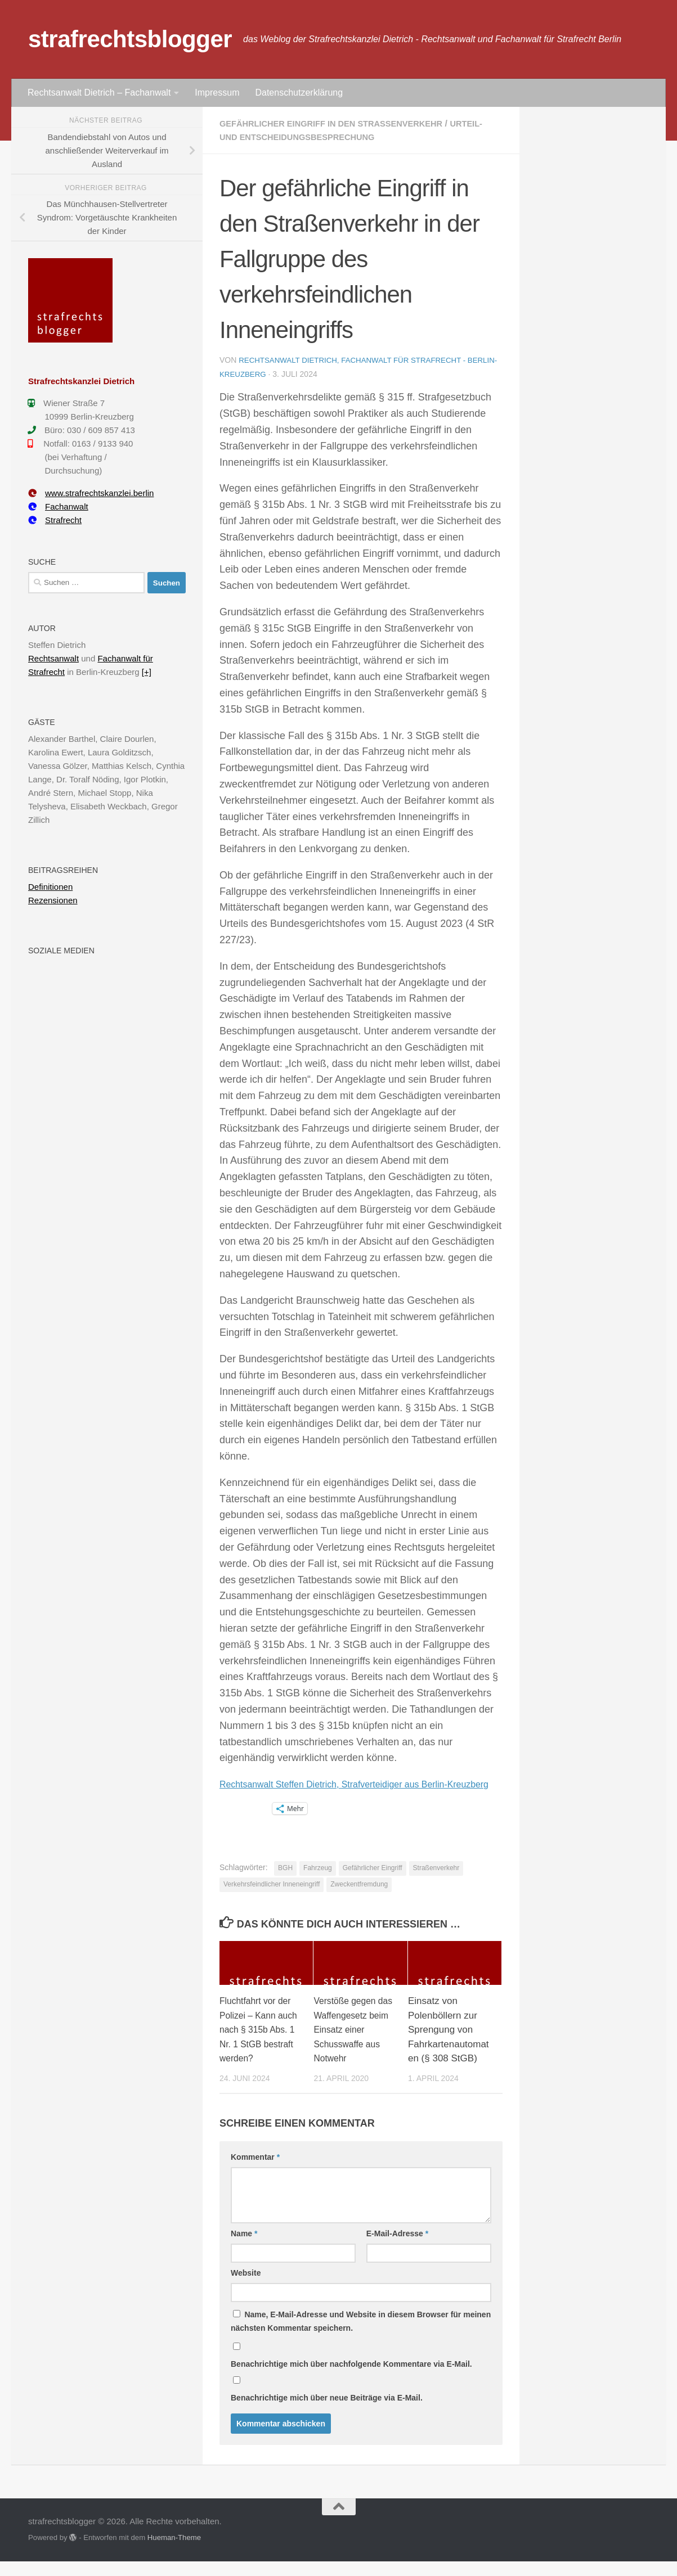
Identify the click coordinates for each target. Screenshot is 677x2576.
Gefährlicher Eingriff (372, 1883)
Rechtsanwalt (53, 658)
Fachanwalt (58, 506)
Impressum (217, 92)
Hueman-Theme (174, 2552)
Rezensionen (53, 900)
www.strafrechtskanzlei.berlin (91, 493)
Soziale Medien (61, 950)
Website (246, 2288)
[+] (146, 672)
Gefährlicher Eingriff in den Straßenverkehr (341, 123)
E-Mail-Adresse (397, 2248)
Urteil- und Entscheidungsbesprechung (323, 137)
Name (244, 2248)
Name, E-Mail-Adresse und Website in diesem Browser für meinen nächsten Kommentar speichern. (361, 2336)
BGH (285, 1883)
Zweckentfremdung (359, 1899)
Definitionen (50, 886)
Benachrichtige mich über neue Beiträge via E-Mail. (327, 2412)
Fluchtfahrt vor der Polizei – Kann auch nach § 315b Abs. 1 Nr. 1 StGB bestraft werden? (258, 2045)
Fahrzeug (317, 1883)
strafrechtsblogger (130, 39)
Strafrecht (55, 520)
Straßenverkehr (436, 1883)
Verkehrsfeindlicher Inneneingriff (271, 1899)
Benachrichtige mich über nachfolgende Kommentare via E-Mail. (351, 2379)
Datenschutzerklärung (299, 92)
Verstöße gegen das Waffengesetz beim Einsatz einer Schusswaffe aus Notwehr (352, 2045)
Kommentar (255, 2172)
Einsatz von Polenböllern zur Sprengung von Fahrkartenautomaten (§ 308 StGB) (448, 2045)
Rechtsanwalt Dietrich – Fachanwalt (99, 92)
